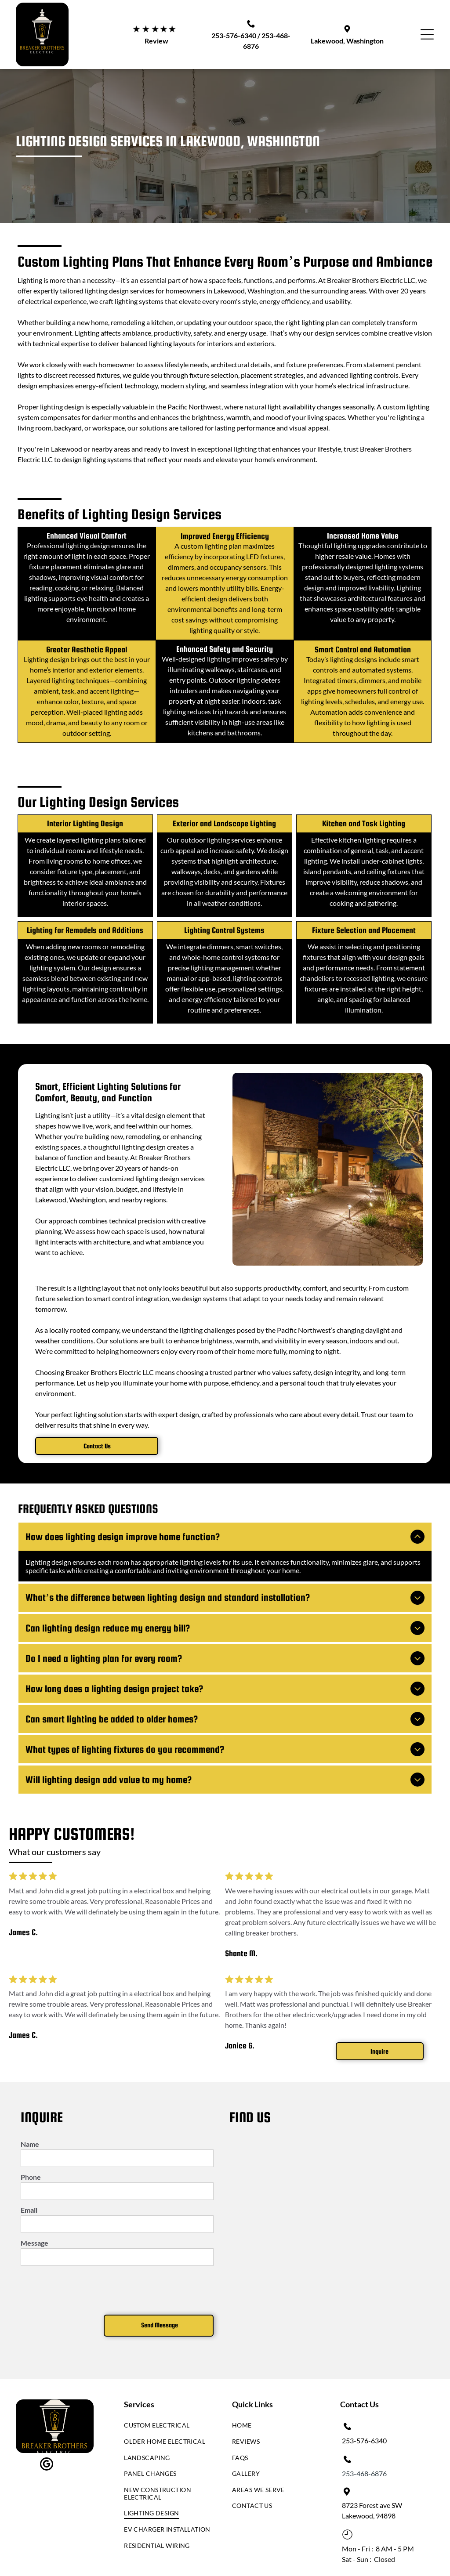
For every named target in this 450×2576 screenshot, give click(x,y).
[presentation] (87, 2258)
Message (34, 2212)
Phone (31, 2146)
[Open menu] (427, 34)
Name (30, 2113)
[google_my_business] (46, 2434)
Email (29, 2179)
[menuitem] (167, 2397)
